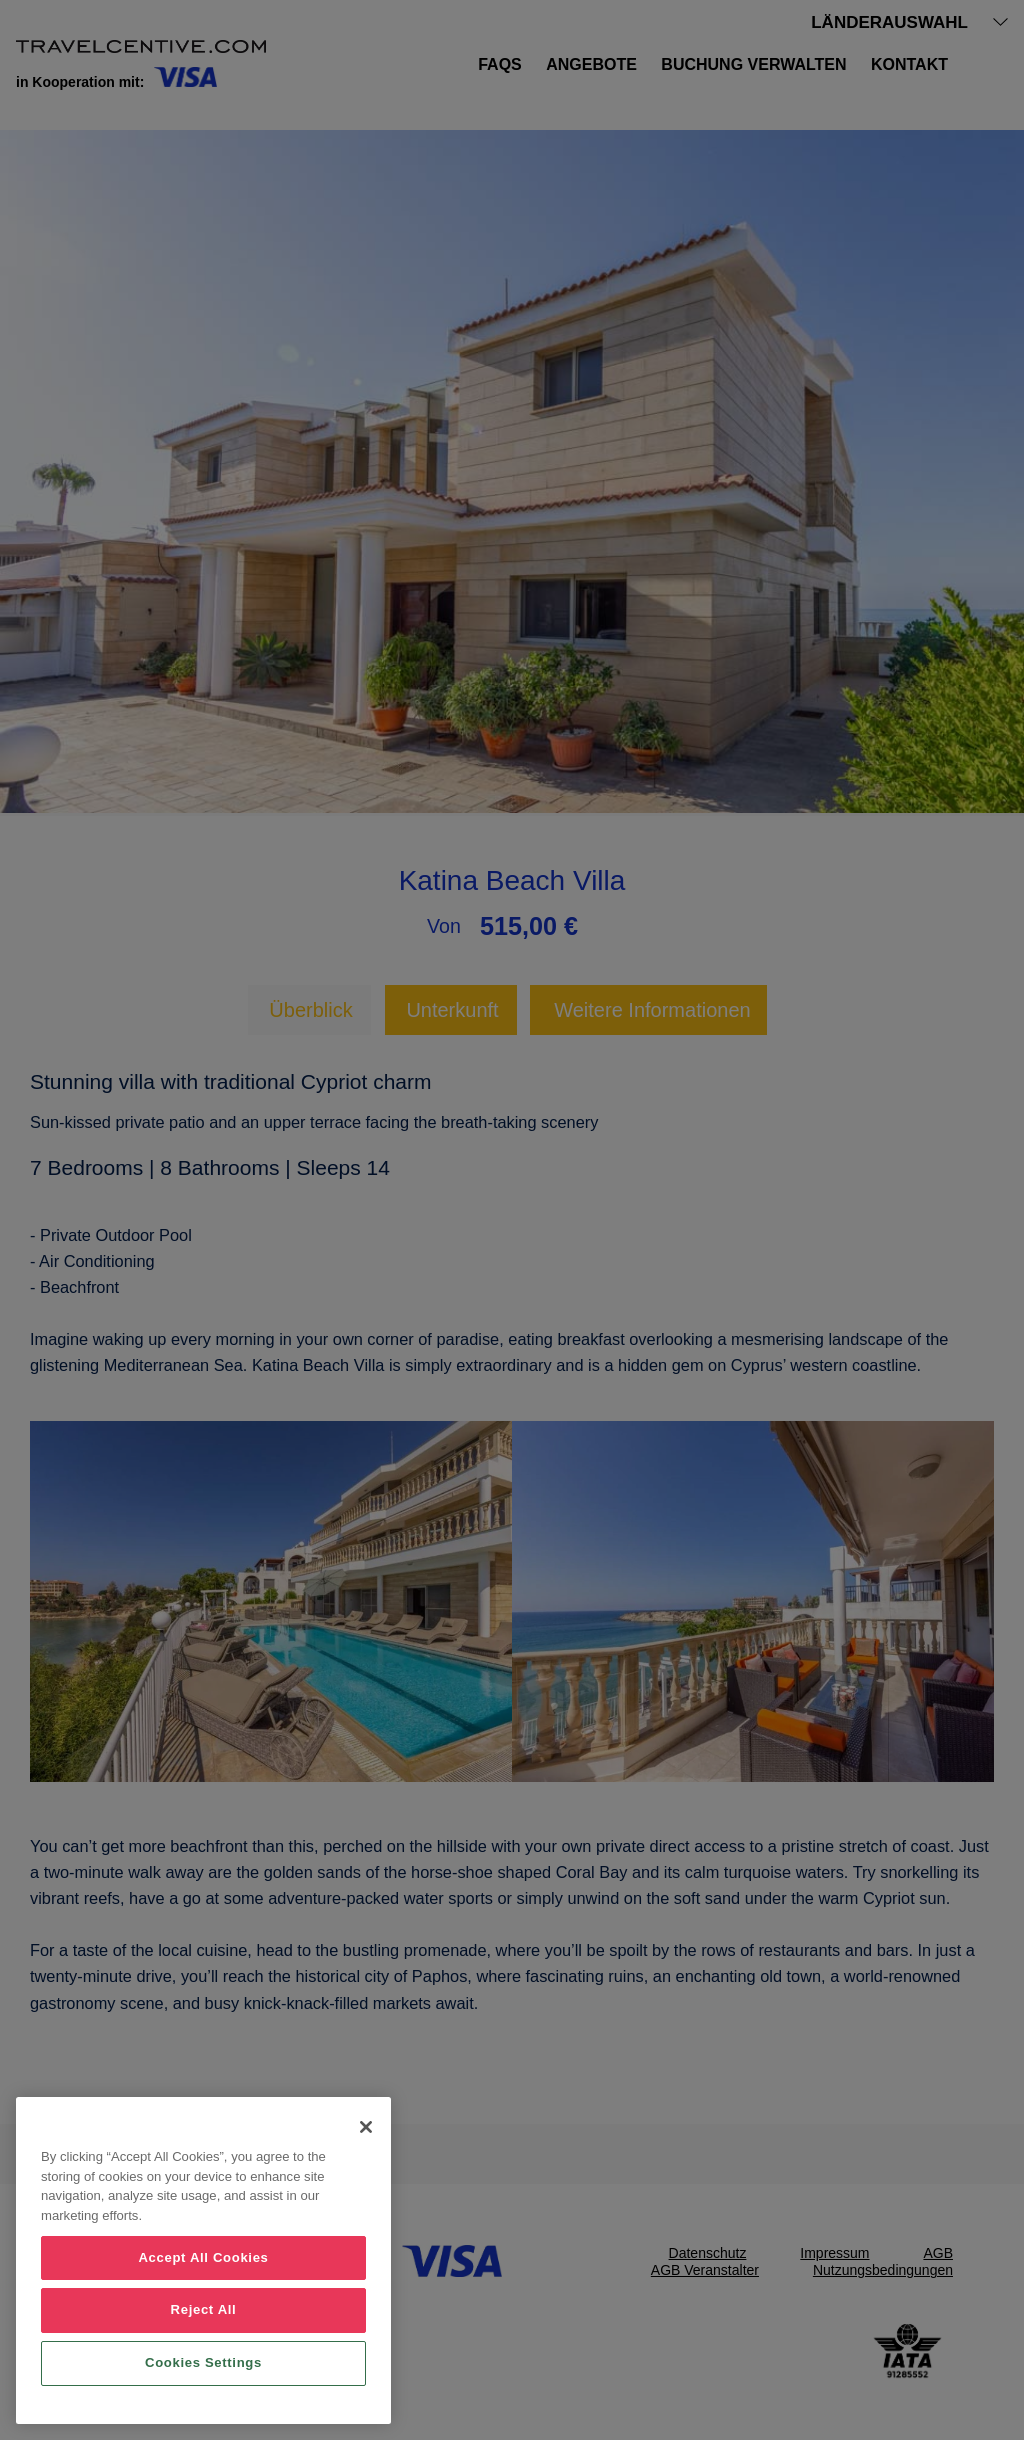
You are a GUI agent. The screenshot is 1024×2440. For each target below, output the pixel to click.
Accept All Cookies (203, 2257)
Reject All (204, 2309)
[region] (203, 2260)
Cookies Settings (203, 2362)
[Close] (366, 2127)
